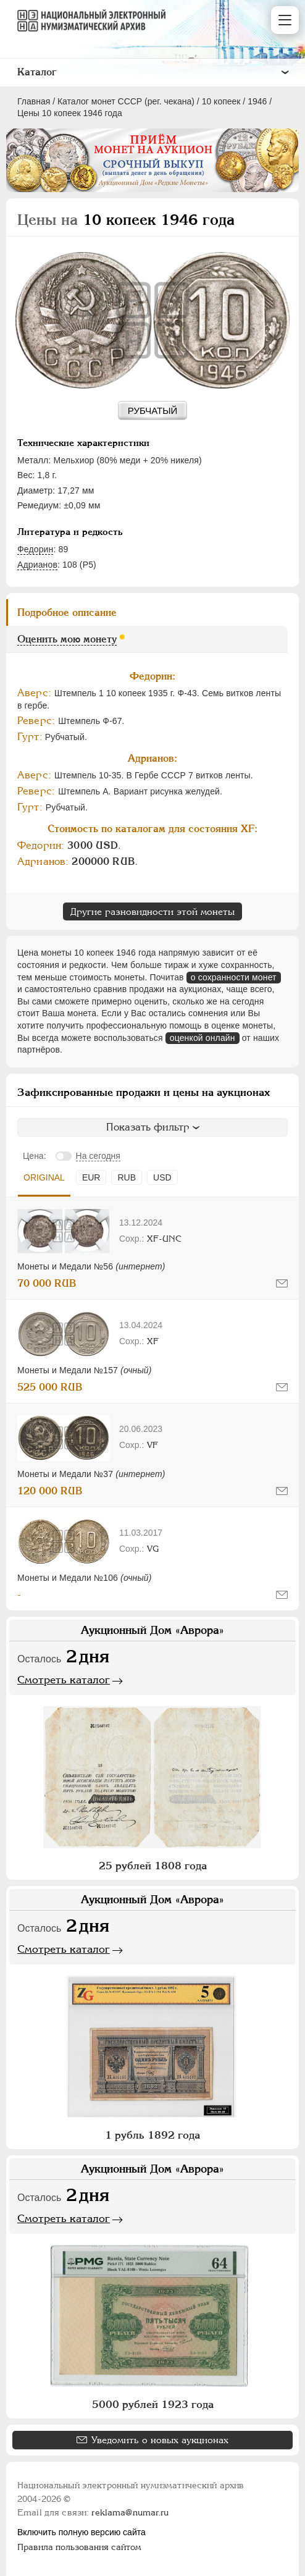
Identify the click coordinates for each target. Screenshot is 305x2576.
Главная (33, 101)
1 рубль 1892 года (152, 2135)
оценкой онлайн (202, 1038)
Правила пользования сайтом (79, 2547)
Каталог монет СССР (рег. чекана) (125, 101)
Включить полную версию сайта (81, 2532)
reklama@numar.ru (130, 2512)
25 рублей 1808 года (153, 1865)
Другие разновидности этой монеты (152, 911)
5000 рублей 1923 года (153, 2404)
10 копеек (221, 101)
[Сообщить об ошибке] (282, 1283)
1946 (257, 101)
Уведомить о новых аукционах (159, 2440)
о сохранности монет (234, 977)
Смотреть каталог (63, 1679)
